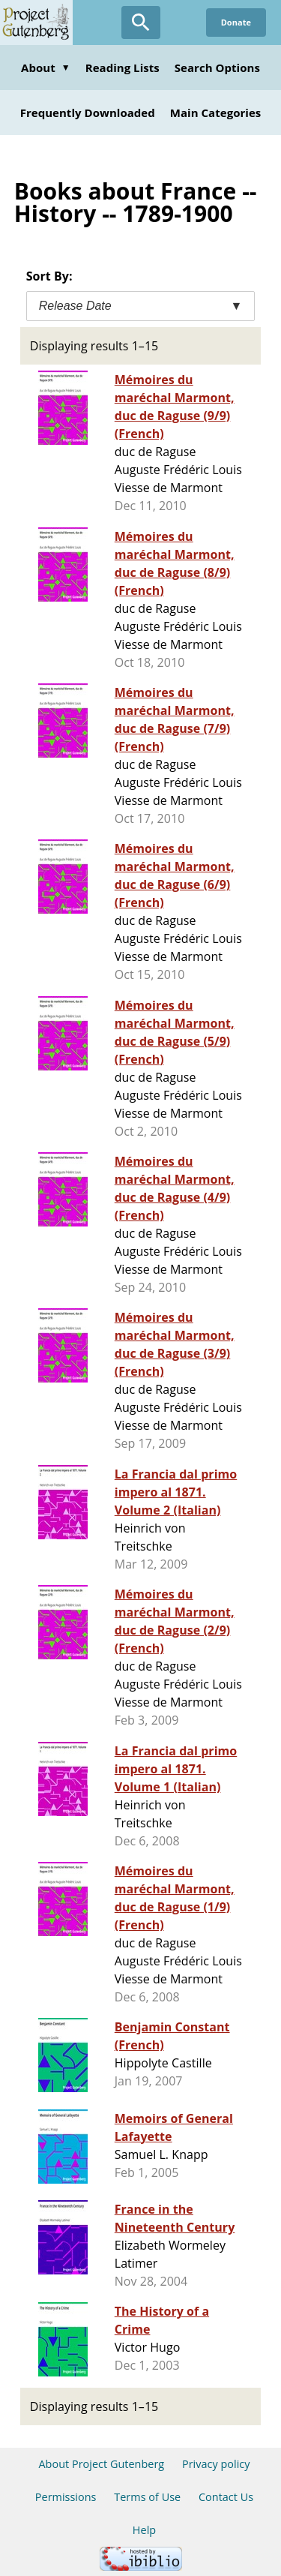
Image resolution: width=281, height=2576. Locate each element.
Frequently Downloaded (87, 112)
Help (144, 2530)
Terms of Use (147, 2497)
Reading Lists (122, 67)
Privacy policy (216, 2464)
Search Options (217, 67)
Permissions (66, 2497)
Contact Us (226, 2497)
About (45, 68)
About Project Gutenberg (101, 2464)
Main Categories (216, 112)
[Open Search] (140, 22)
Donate (236, 22)
